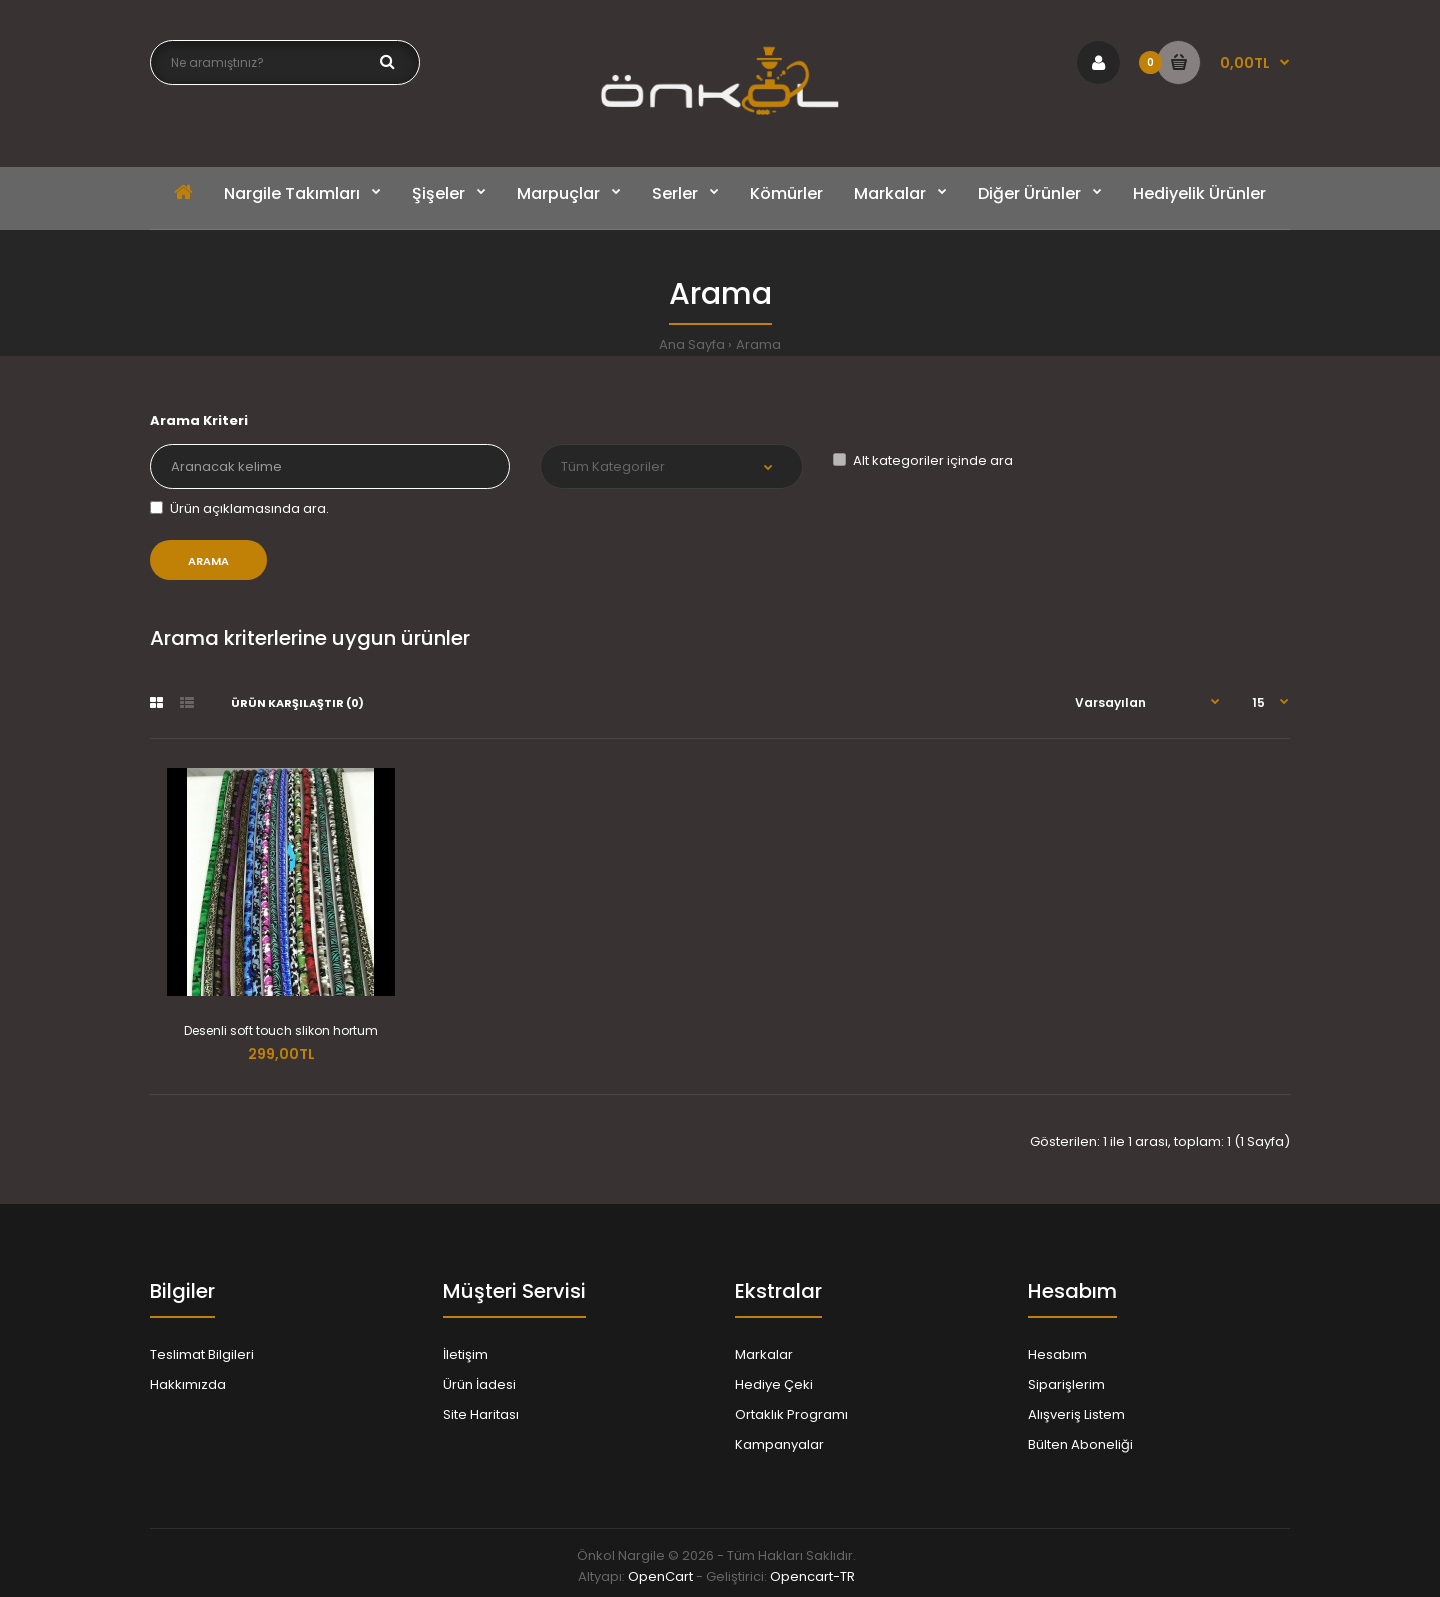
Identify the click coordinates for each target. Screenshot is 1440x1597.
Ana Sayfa (692, 344)
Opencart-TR (812, 1576)
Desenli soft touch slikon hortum (281, 1030)
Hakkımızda (188, 1384)
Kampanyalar (779, 1444)
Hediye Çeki (774, 1384)
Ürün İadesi (479, 1384)
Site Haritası (481, 1414)
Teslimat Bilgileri (202, 1354)
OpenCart (660, 1576)
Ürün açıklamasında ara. (239, 508)
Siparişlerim (1066, 1384)
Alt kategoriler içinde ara (923, 460)
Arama (758, 344)
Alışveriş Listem (1076, 1414)
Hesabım (1057, 1354)
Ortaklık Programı (791, 1414)
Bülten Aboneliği (1080, 1444)
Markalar (764, 1354)
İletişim (465, 1354)
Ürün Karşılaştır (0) (297, 703)
